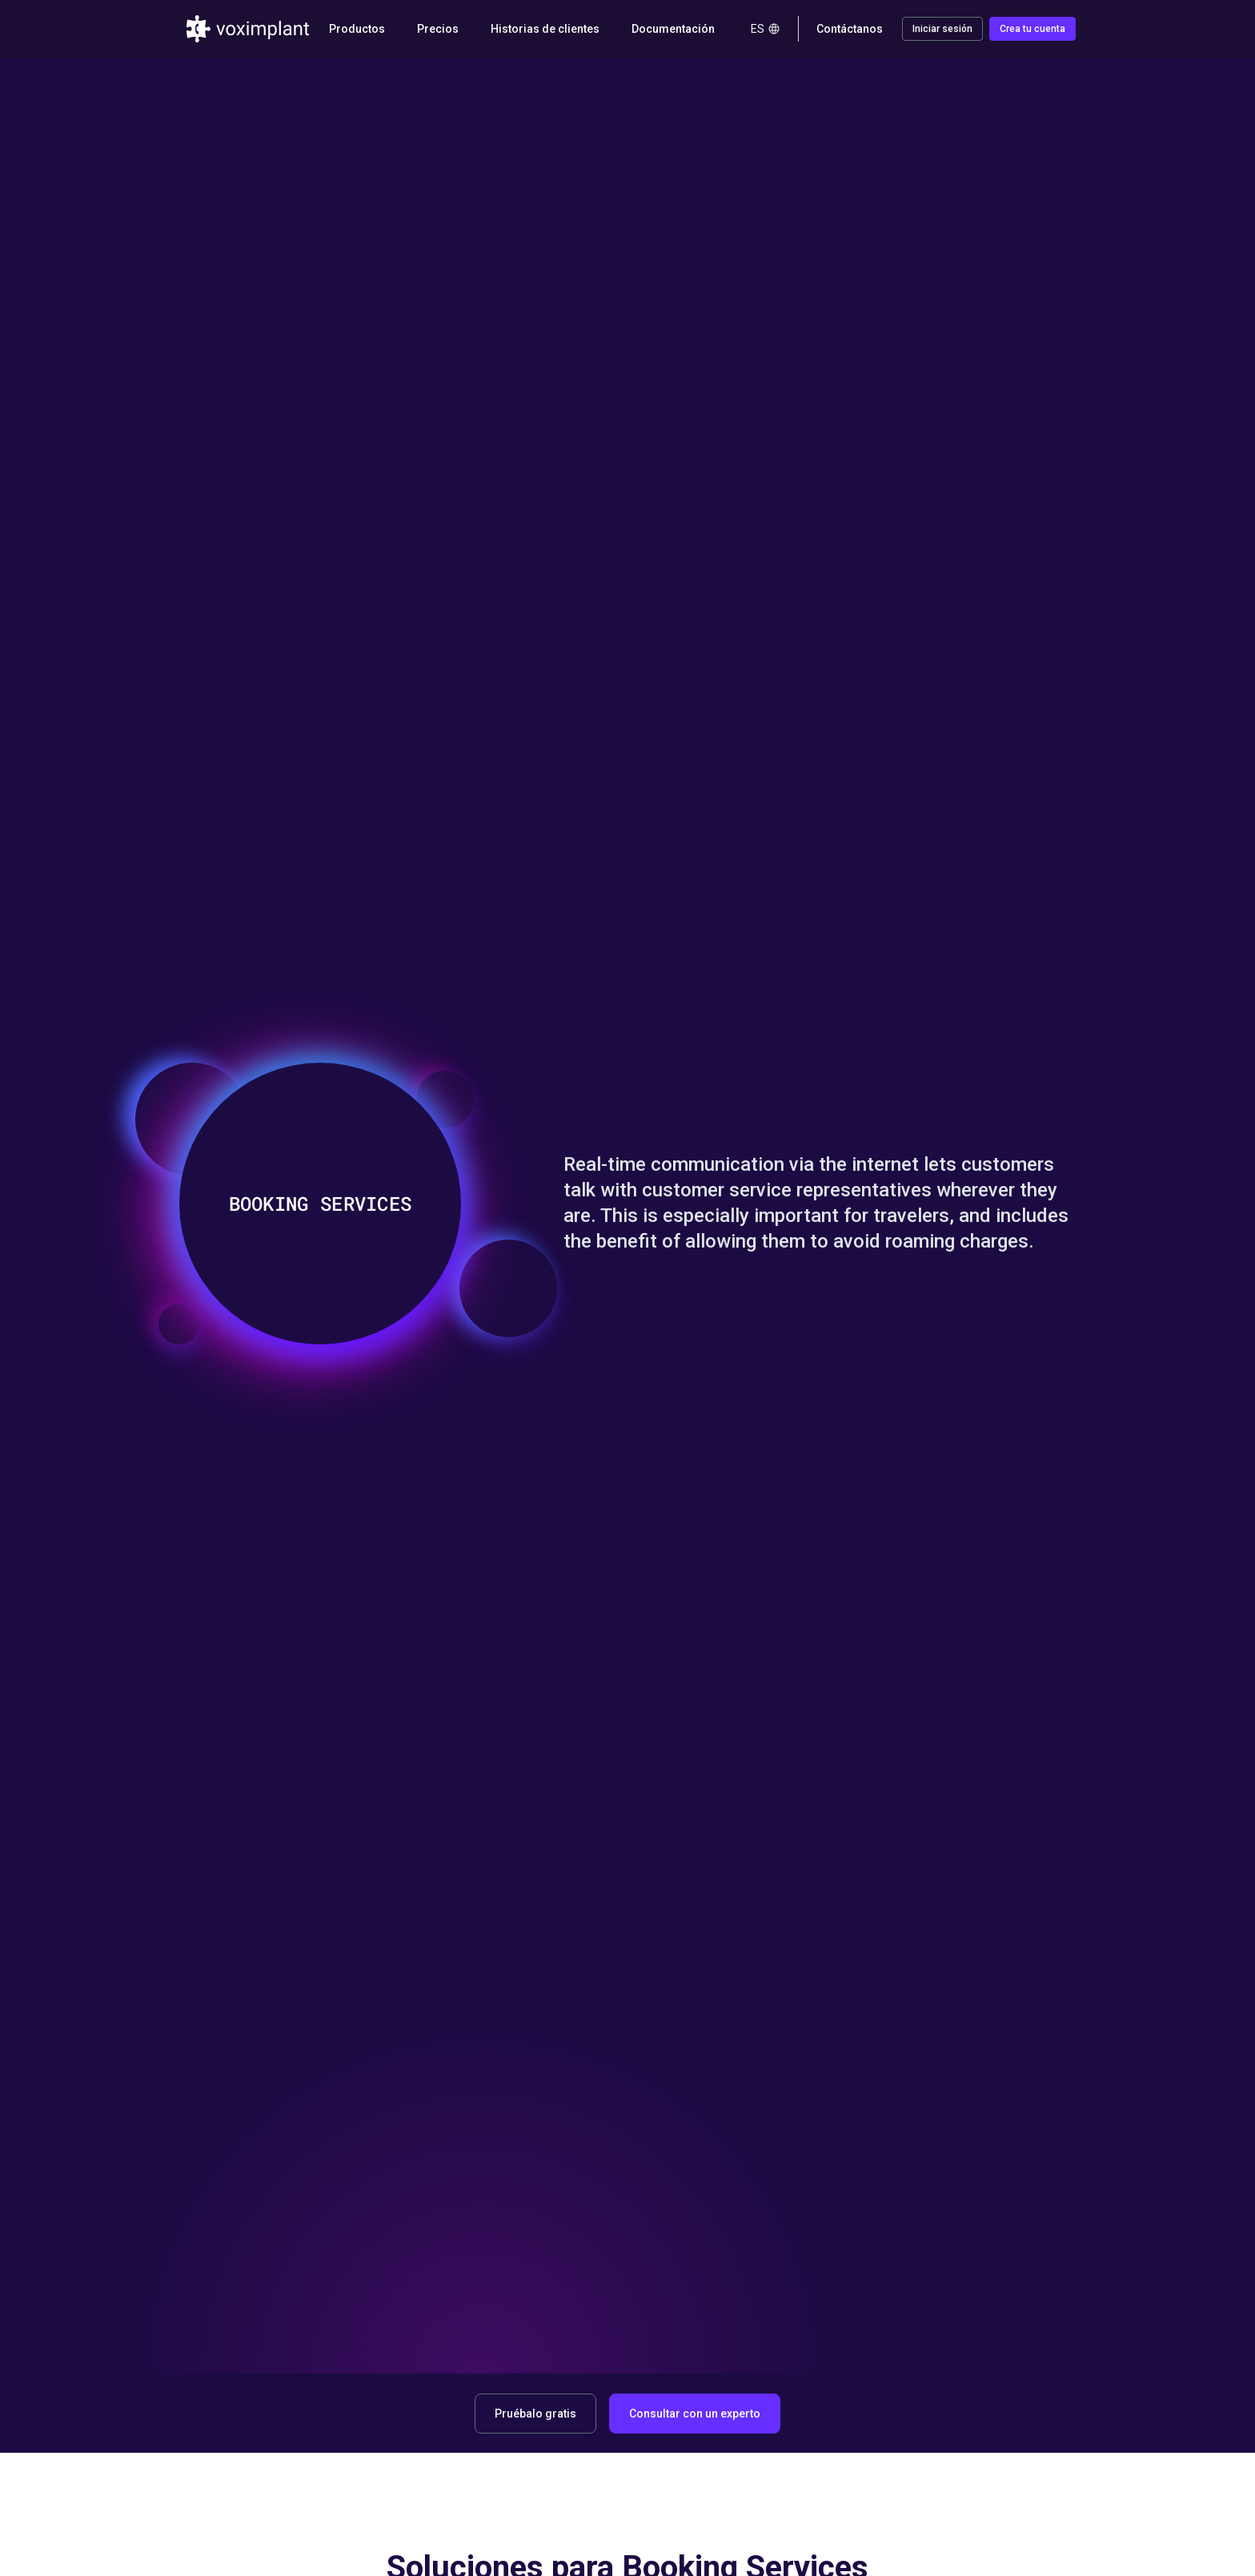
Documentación (673, 28)
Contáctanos (849, 28)
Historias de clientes (545, 28)
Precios (438, 28)
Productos (357, 28)
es (765, 28)
